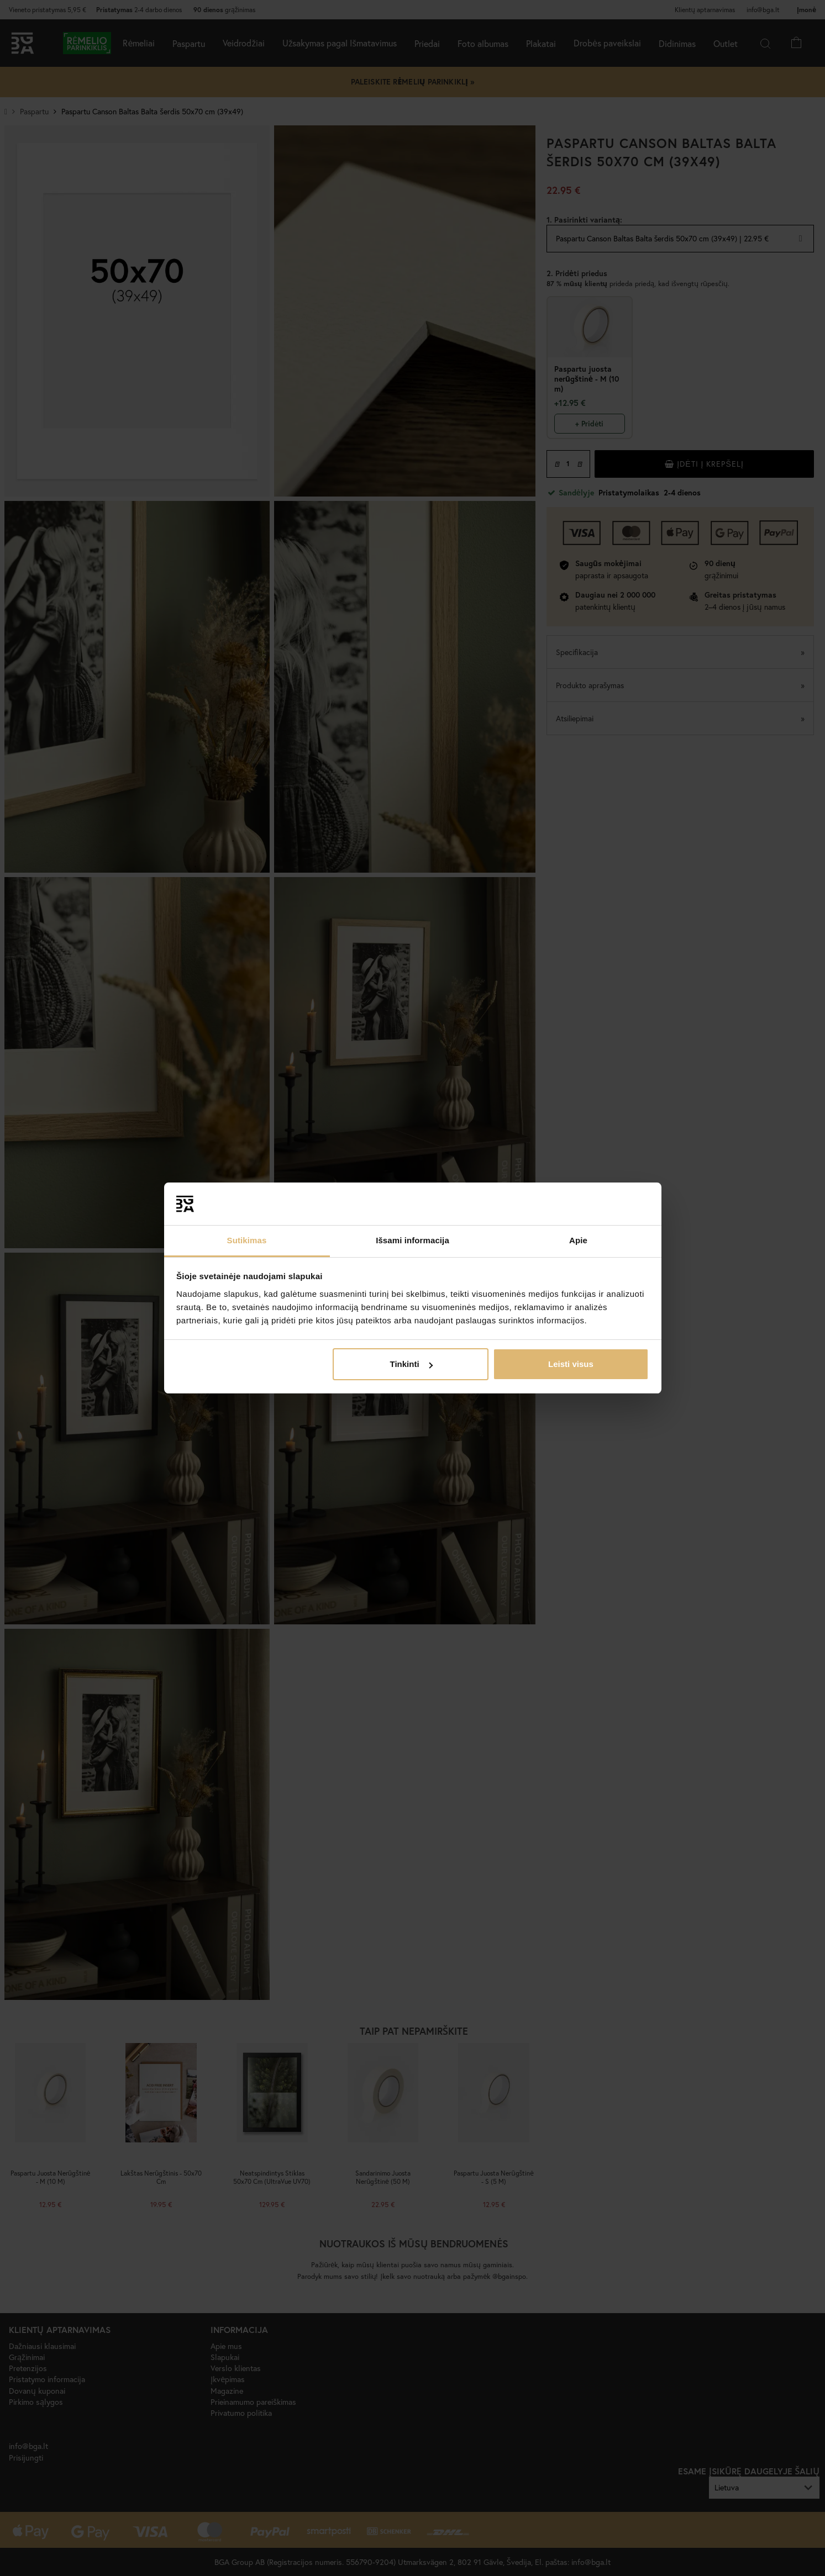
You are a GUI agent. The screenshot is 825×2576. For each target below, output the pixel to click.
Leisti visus (570, 1364)
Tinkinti (411, 1364)
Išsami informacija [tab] (412, 1240)
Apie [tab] (578, 1240)
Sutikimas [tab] (247, 1240)
